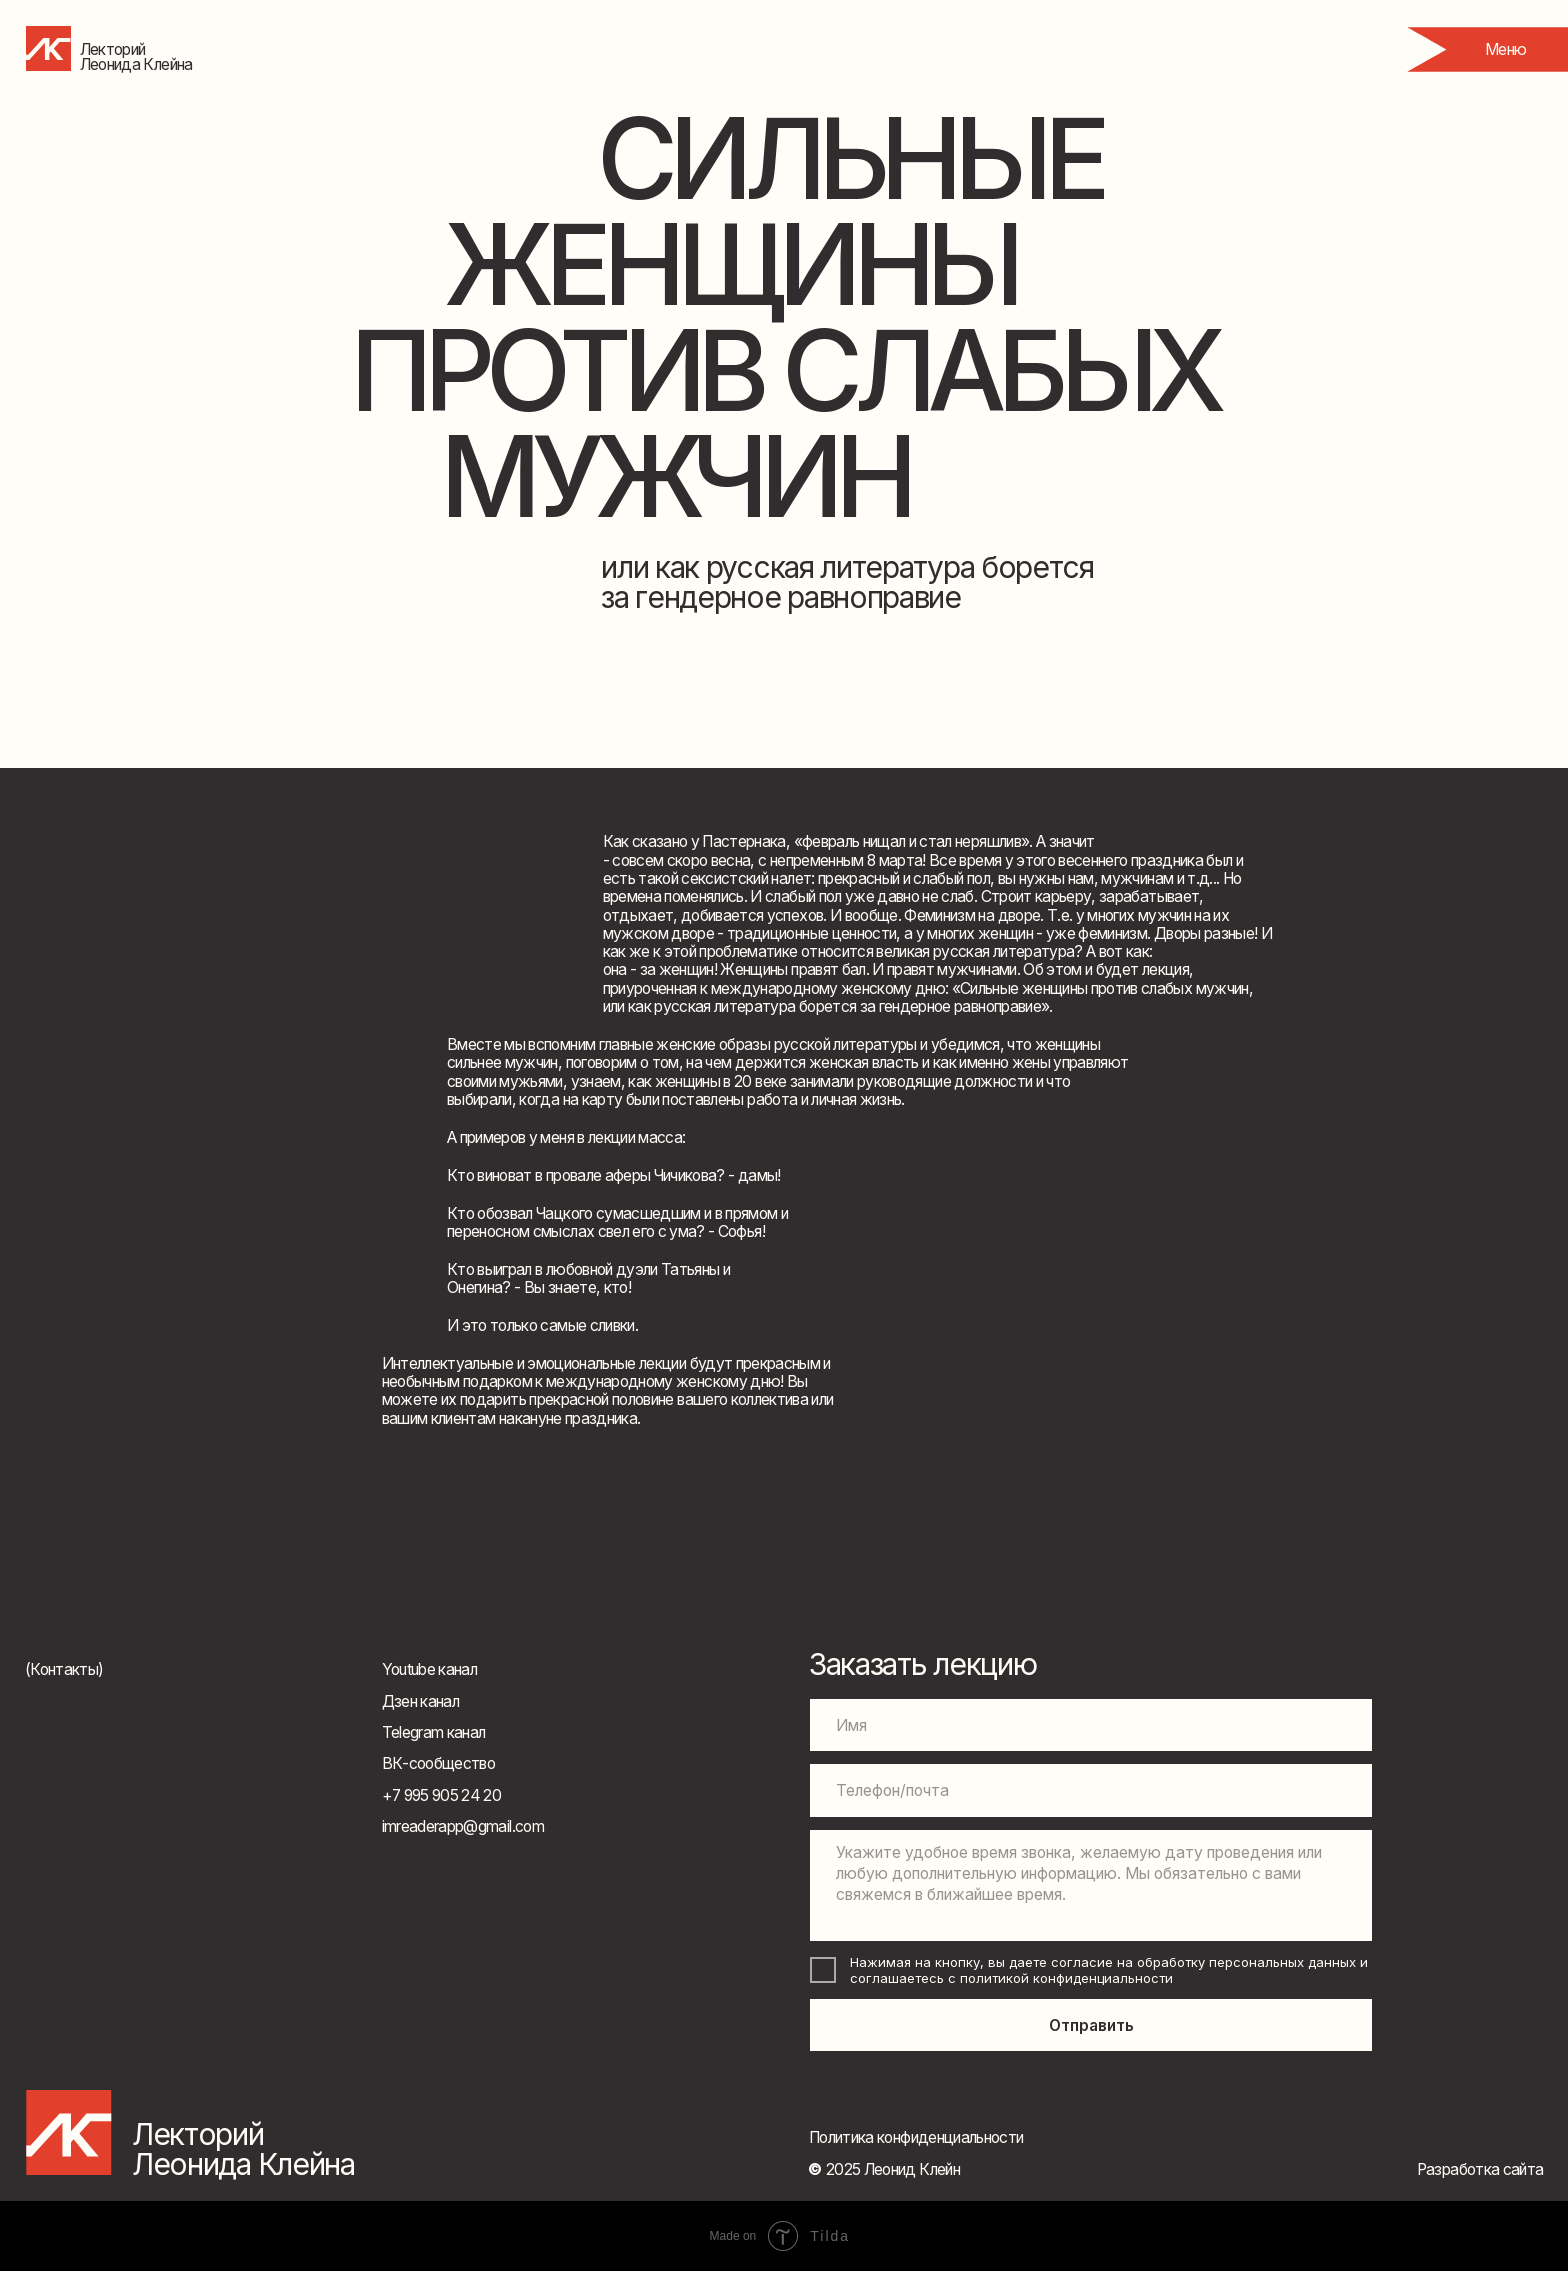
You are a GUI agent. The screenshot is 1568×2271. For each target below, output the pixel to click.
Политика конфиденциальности (916, 2137)
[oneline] (1091, 1790)
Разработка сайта (1480, 2169)
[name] (1091, 1725)
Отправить (1091, 2025)
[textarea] (1091, 1885)
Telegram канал (434, 1732)
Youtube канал (430, 1669)
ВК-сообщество (439, 1763)
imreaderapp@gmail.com (463, 1826)
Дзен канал (420, 1701)
